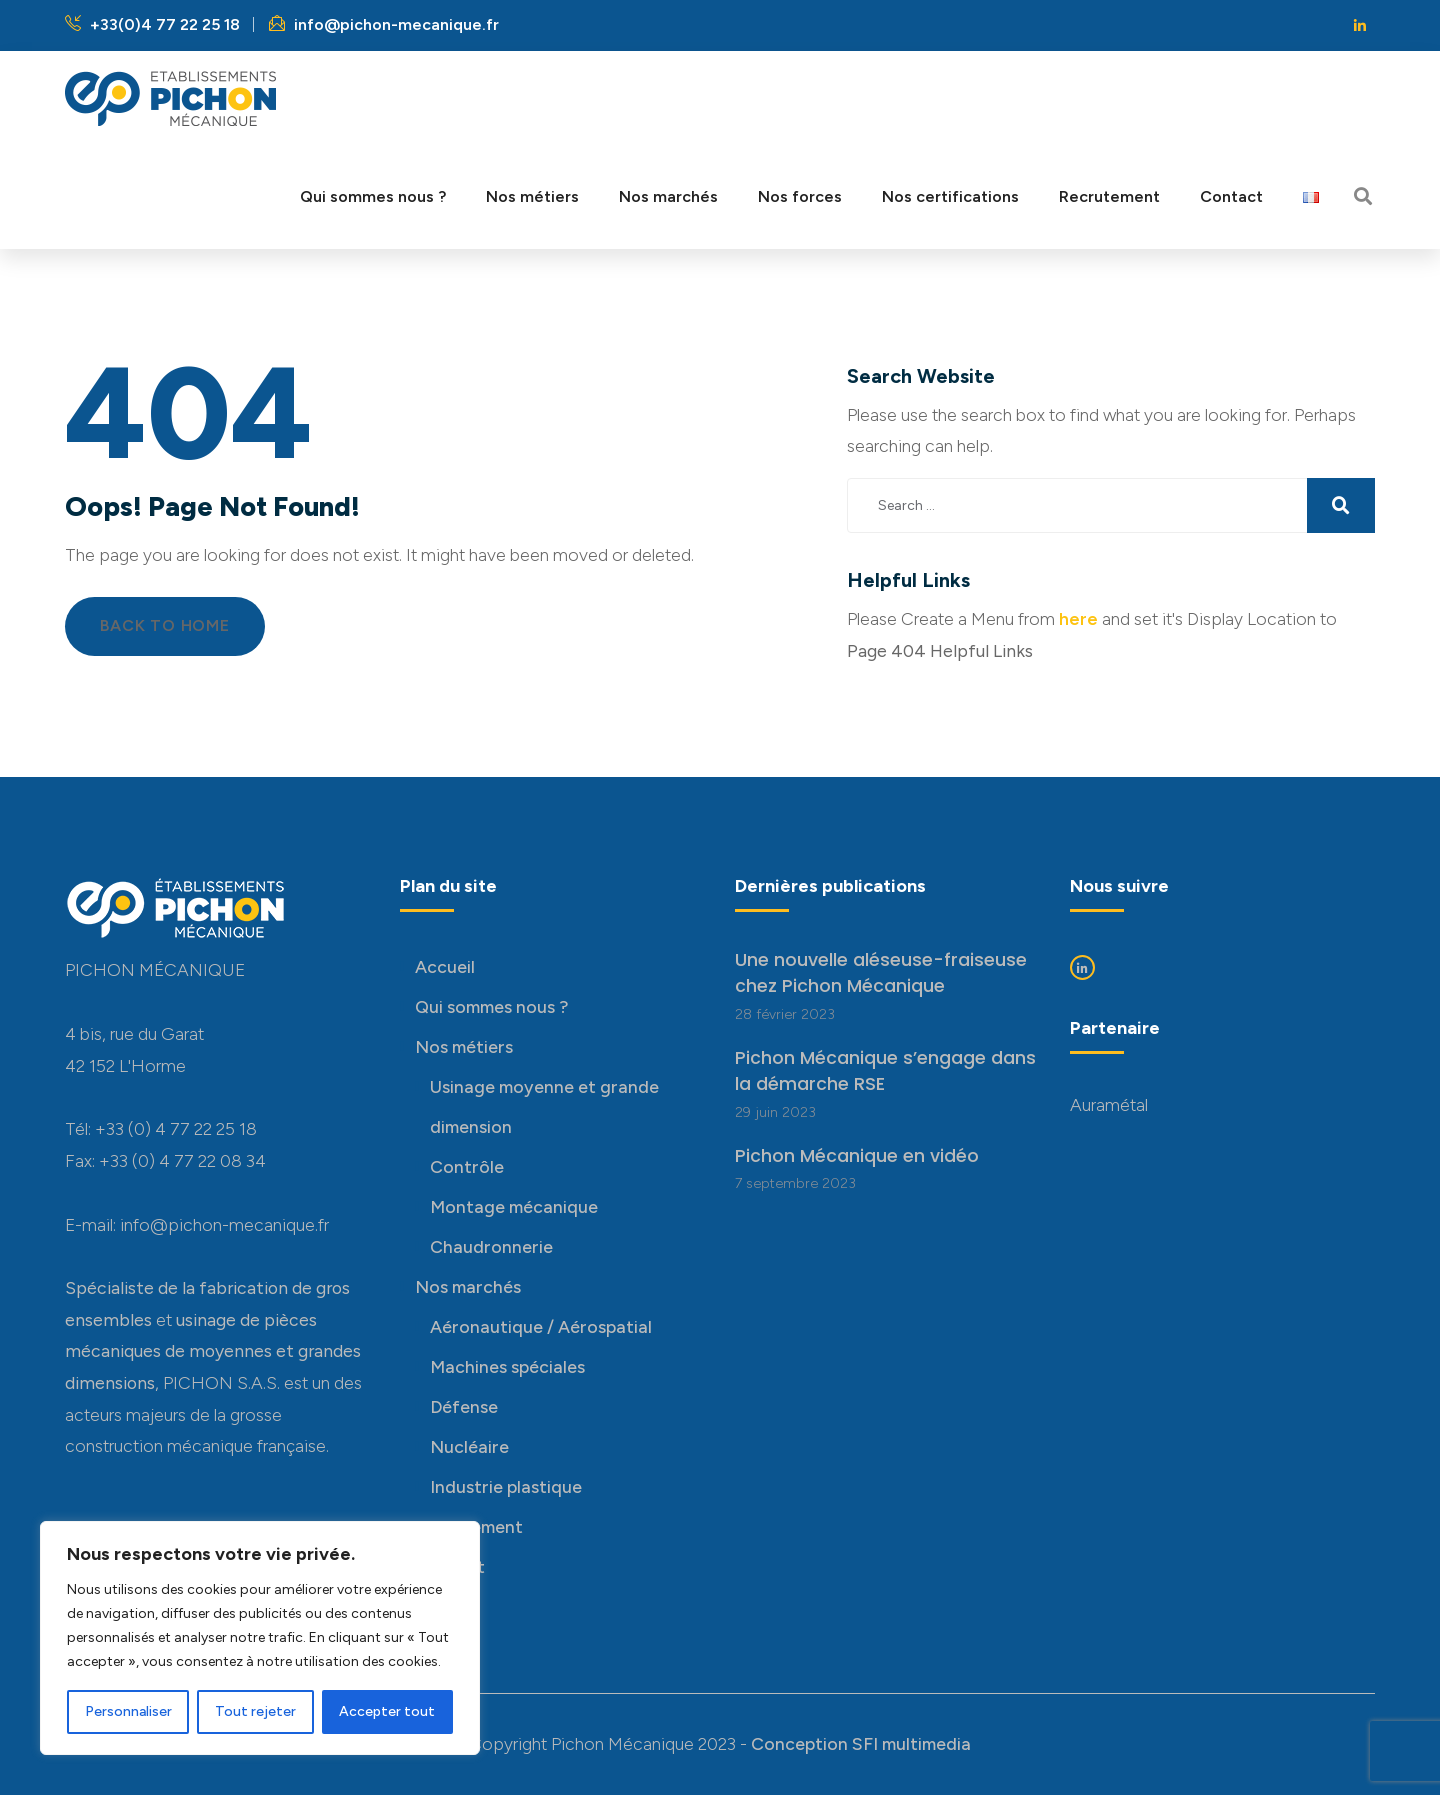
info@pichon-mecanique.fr (384, 24)
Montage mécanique (514, 1206)
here (1078, 618)
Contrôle (467, 1166)
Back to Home (165, 625)
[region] (260, 1638)
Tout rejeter (255, 1711)
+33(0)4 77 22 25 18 (152, 24)
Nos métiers (464, 1046)
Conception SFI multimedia (861, 1743)
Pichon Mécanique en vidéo (857, 1156)
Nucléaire (469, 1446)
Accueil (445, 966)
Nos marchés (468, 1286)
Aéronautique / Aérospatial (541, 1326)
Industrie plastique (506, 1486)
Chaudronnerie (491, 1246)
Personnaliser (128, 1711)
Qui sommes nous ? (491, 1006)
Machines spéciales (507, 1366)
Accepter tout (387, 1711)
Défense (464, 1406)
